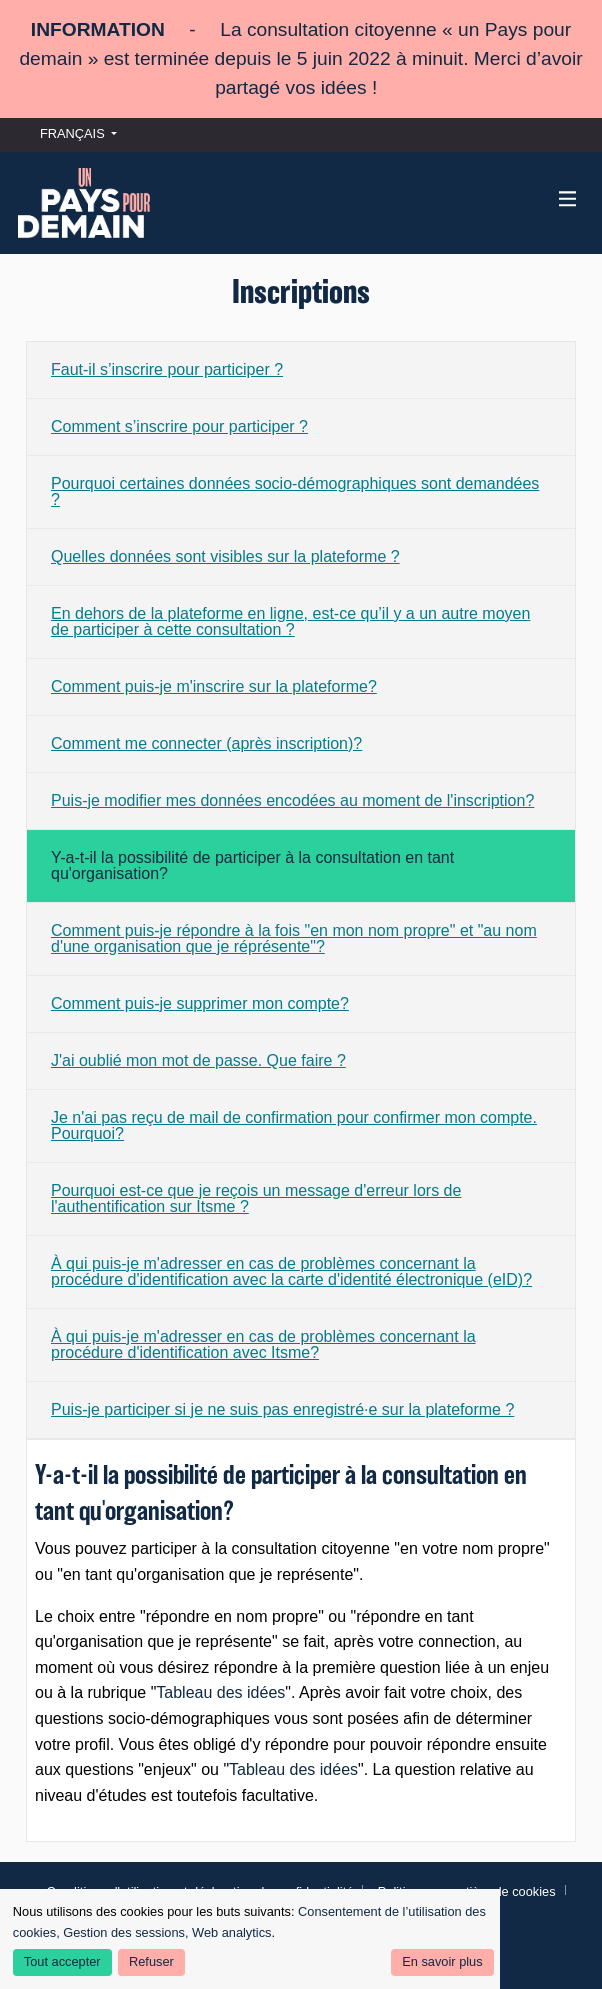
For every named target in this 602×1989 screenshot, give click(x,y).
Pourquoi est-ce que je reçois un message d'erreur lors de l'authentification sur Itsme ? (256, 1198)
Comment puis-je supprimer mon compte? (200, 1003)
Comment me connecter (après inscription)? (206, 743)
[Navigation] (567, 199)
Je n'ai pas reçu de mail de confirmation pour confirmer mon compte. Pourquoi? (294, 1125)
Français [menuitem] (72, 133)
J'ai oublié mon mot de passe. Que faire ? (198, 1060)
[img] (568, 198)
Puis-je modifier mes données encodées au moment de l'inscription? (292, 800)
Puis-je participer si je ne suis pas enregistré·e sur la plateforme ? (282, 1409)
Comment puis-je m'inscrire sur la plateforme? (214, 686)
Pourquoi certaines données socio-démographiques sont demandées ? (295, 491)
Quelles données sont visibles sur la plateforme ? (225, 556)
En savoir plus (442, 1961)
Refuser (151, 1961)
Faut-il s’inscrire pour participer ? (167, 369)
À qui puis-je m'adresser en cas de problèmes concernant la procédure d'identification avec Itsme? (263, 1344)
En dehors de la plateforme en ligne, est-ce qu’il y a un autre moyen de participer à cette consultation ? (290, 621)
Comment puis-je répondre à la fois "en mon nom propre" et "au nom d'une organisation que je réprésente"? (294, 938)
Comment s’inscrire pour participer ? (179, 426)
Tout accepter (62, 1961)
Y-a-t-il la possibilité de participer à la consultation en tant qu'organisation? (252, 865)
